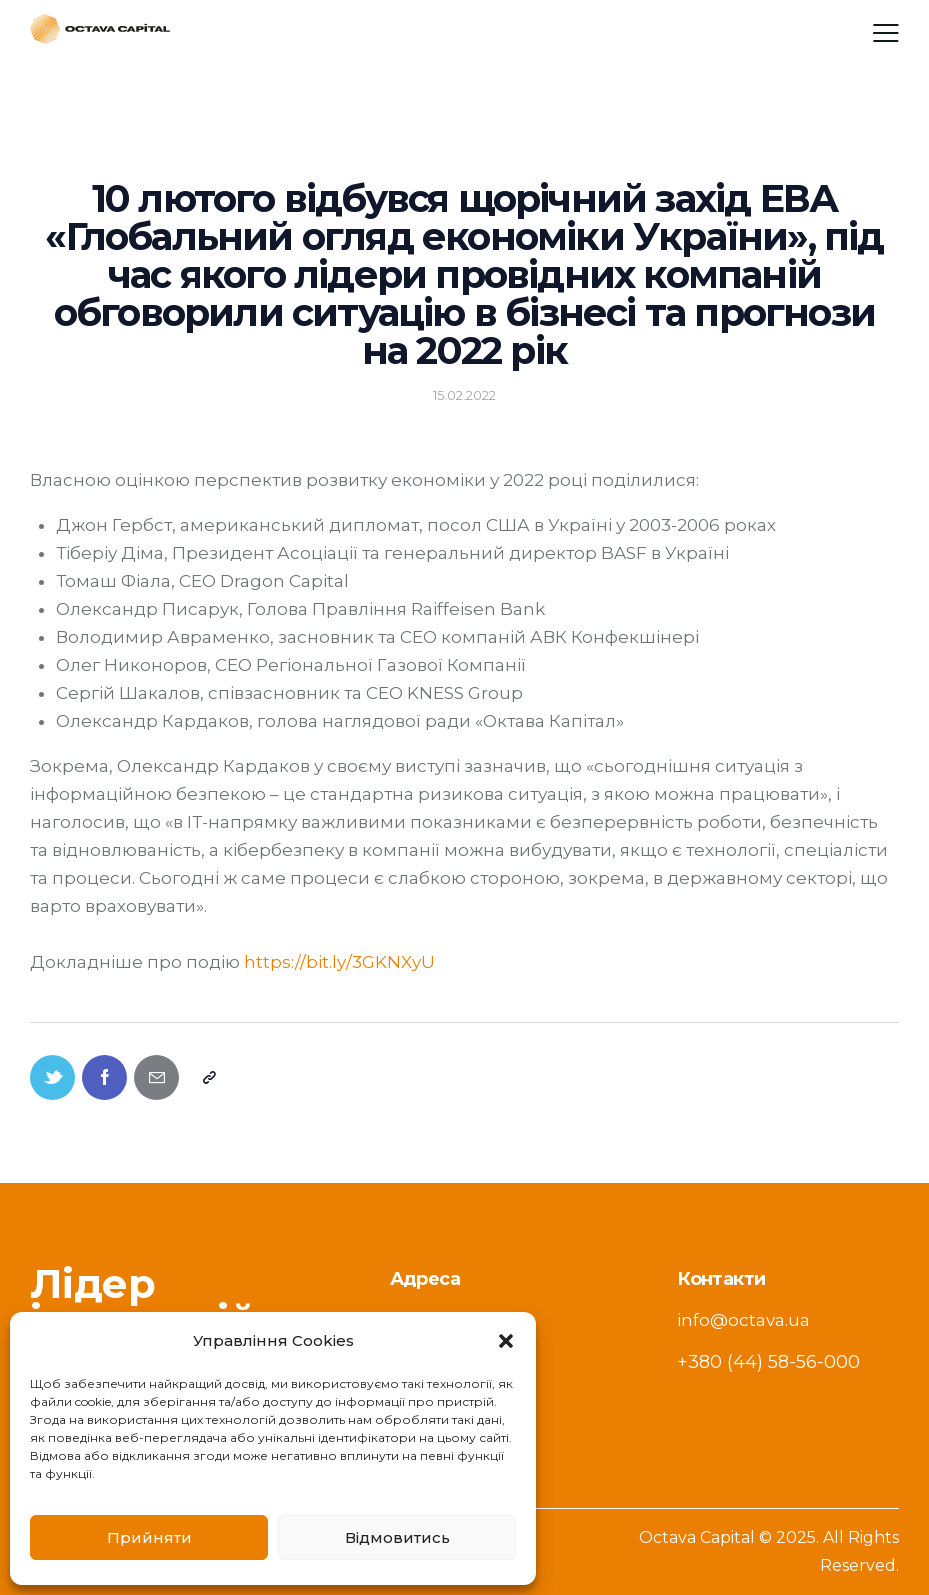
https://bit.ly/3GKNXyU (339, 962)
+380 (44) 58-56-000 (768, 1362)
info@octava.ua (743, 1320)
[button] (506, 1341)
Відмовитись (397, 1537)
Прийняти (149, 1537)
